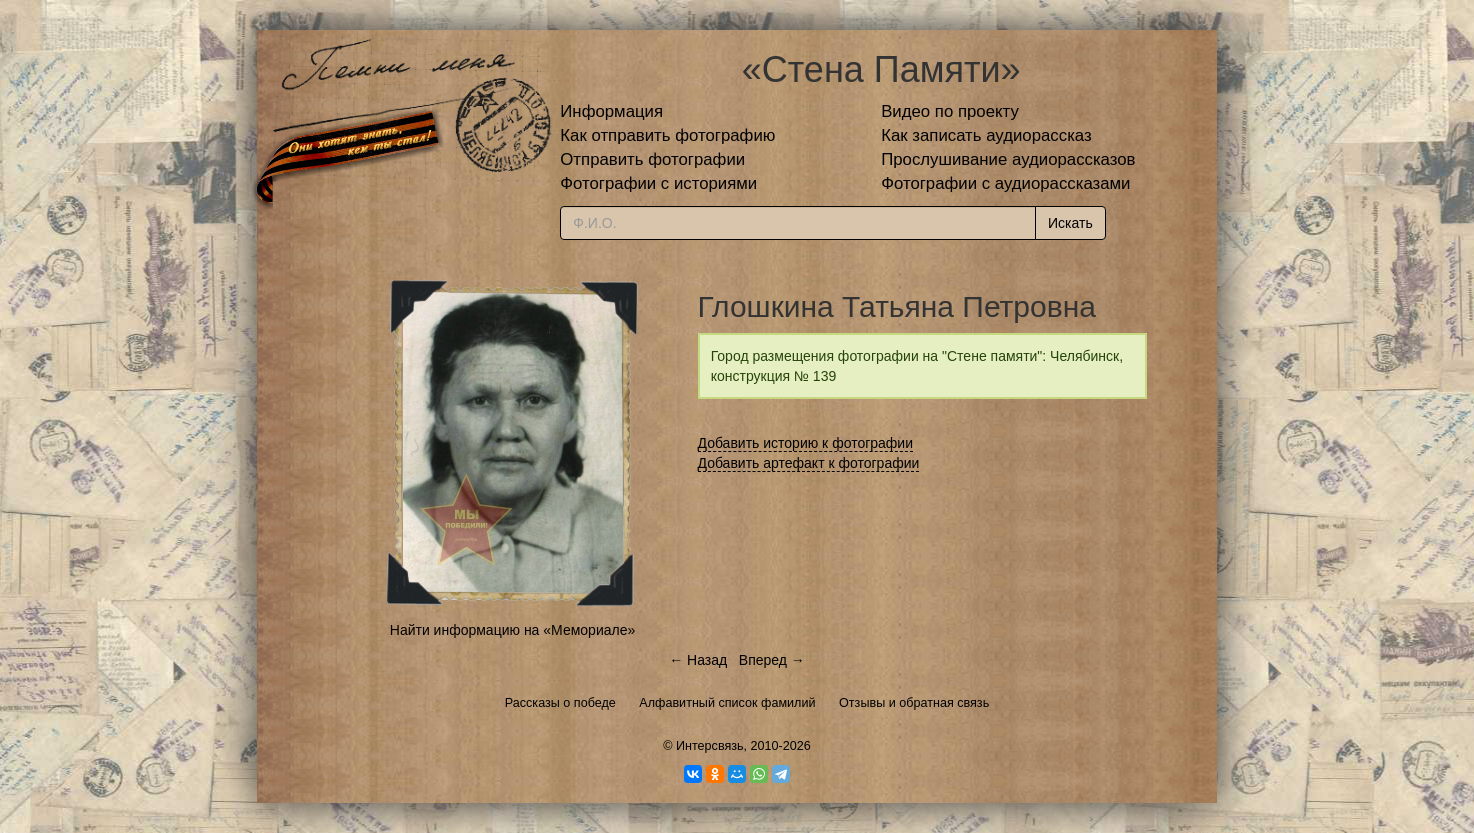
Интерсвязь (710, 746)
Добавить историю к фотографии (806, 443)
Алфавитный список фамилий (727, 703)
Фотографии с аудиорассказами (1005, 183)
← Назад (698, 660)
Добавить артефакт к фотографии (809, 463)
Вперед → (772, 660)
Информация (611, 111)
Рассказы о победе (560, 703)
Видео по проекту (950, 111)
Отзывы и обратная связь (914, 703)
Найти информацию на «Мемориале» (512, 630)
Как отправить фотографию (667, 135)
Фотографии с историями (658, 183)
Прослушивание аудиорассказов (1008, 159)
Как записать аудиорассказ (986, 135)
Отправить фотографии (652, 159)
